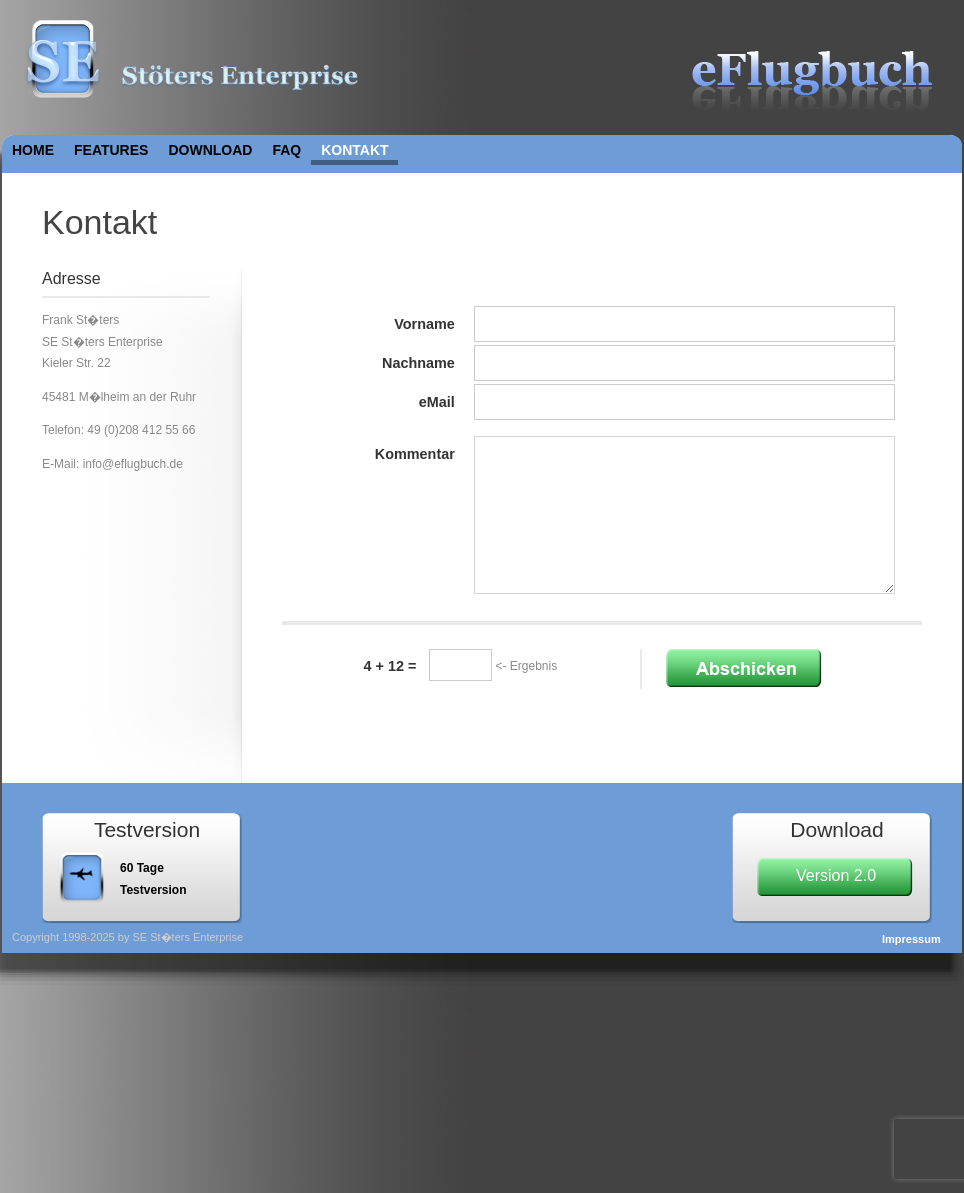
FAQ (286, 150)
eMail (437, 402)
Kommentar (415, 454)
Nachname (418, 363)
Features (111, 150)
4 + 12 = (390, 666)
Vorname (424, 324)
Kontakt (354, 150)
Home (33, 150)
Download (210, 150)
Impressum (911, 939)
